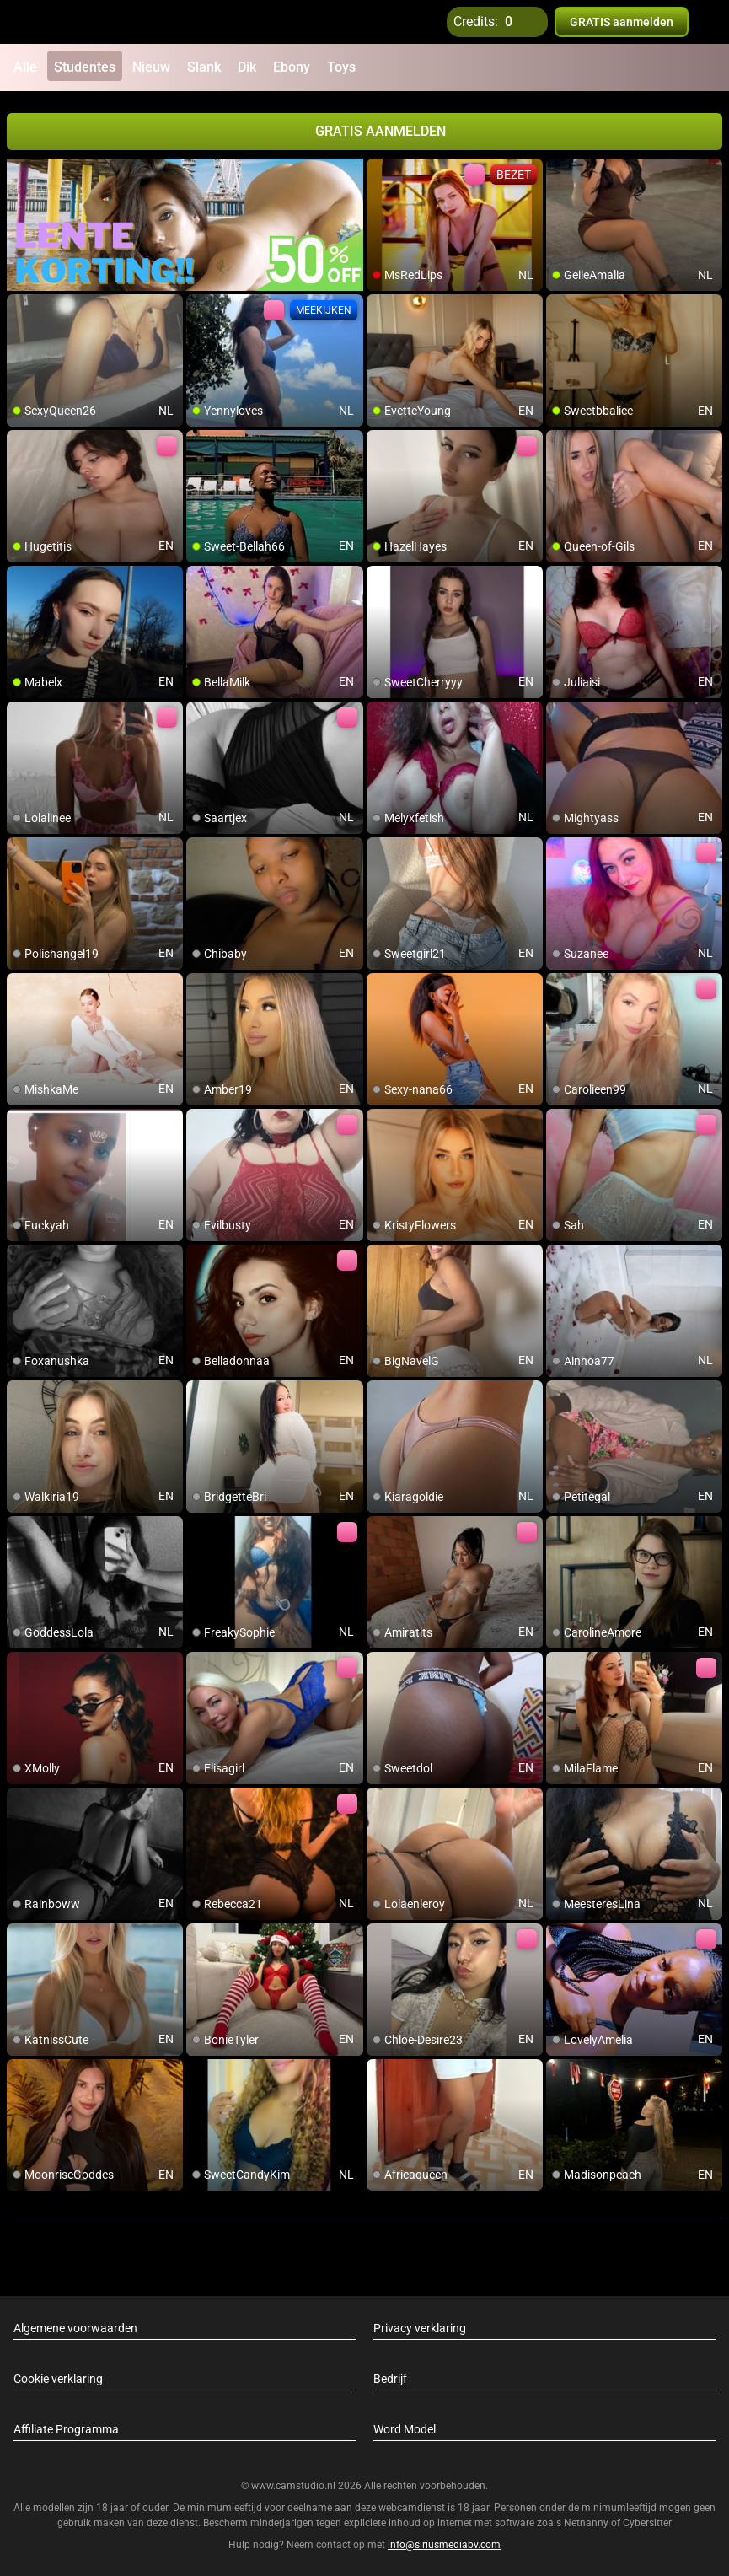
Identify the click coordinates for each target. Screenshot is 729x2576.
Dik (247, 67)
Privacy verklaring (419, 2324)
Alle (25, 67)
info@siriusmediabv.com (444, 2541)
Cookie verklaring (58, 2375)
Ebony (291, 67)
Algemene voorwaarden (75, 2324)
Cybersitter (647, 2519)
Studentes (84, 67)
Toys (341, 67)
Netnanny (587, 2519)
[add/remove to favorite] (380, 168)
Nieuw (151, 67)
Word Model (404, 2426)
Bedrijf (390, 2375)
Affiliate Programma (66, 2426)
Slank (204, 67)
